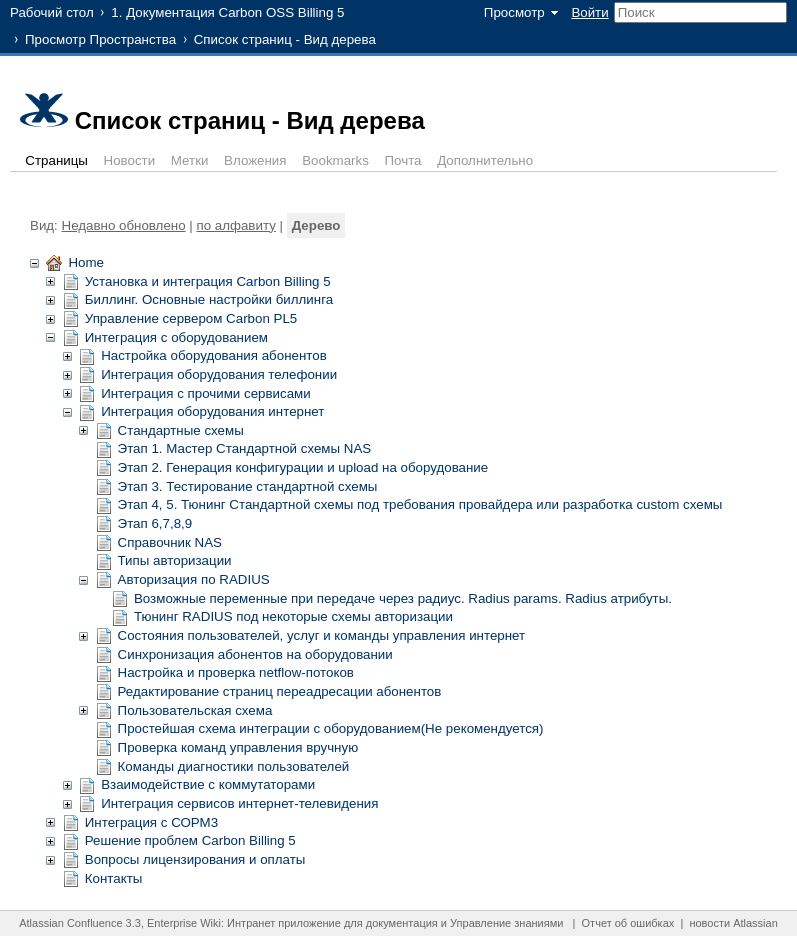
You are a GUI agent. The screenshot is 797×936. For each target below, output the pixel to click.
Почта (403, 160)
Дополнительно (485, 160)
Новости (130, 160)
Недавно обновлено (124, 225)
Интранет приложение (284, 923)
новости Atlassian (733, 923)
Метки (190, 160)
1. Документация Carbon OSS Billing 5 (227, 12)
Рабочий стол (52, 12)
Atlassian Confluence (70, 923)
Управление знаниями (506, 923)
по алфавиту (235, 225)
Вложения (255, 160)
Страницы (56, 160)
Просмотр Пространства (100, 39)
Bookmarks (335, 160)
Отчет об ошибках (628, 923)
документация (402, 923)
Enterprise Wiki (184, 923)
